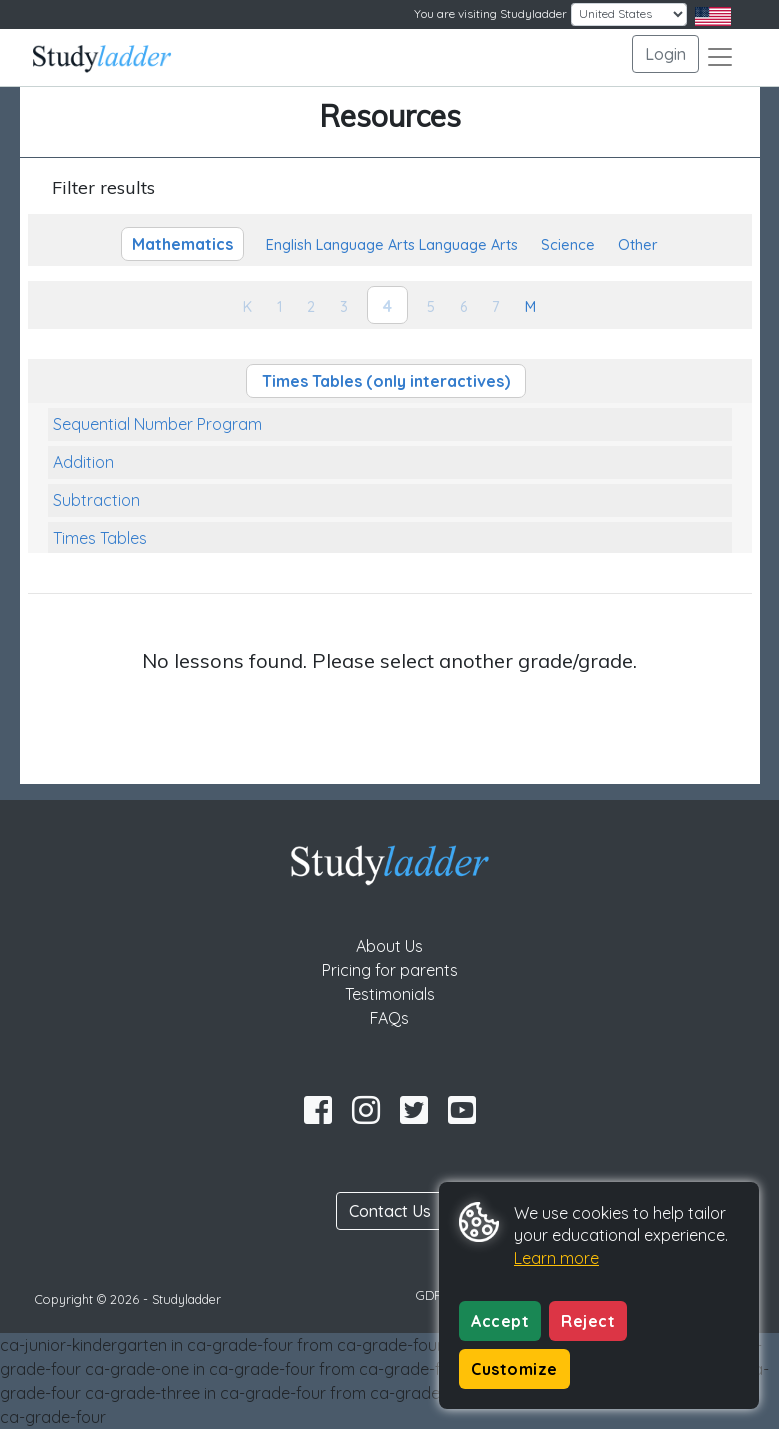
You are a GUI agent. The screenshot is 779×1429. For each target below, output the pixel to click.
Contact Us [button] (390, 1211)
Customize (514, 1369)
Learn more (556, 1258)
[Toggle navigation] (720, 57)
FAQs (389, 1018)
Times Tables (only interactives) (386, 381)
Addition (83, 462)
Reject (588, 1321)
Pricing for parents (390, 970)
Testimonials (390, 994)
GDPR (433, 1295)
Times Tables (100, 538)
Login (665, 54)
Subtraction (96, 500)
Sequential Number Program (157, 424)
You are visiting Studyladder (490, 13)
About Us (389, 946)
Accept (500, 1321)
